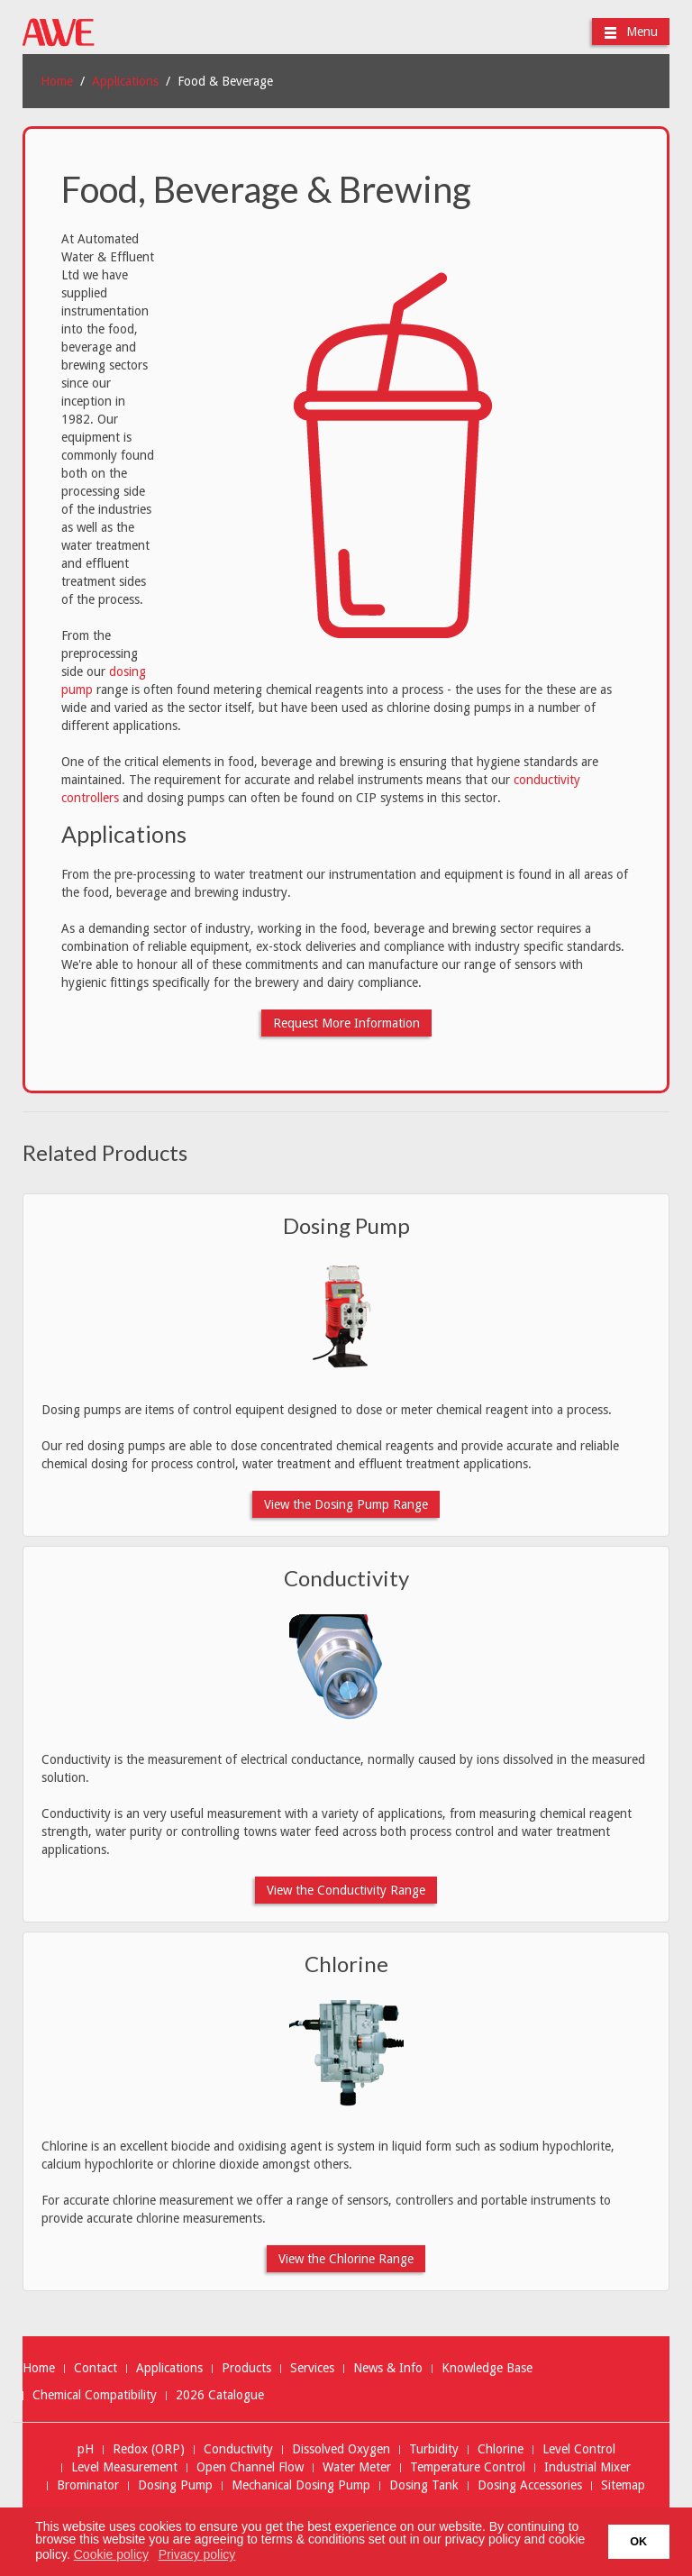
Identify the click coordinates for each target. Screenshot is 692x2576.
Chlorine (346, 1963)
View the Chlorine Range (346, 2259)
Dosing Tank (424, 2485)
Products (246, 2368)
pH (85, 2449)
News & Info (388, 2368)
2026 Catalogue (220, 2395)
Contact (95, 2368)
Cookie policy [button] (111, 2554)
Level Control (578, 2449)
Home (57, 81)
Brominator (88, 2485)
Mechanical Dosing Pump (301, 2485)
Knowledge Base (487, 2368)
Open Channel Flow (250, 2467)
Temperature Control (467, 2467)
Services (312, 2368)
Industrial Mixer (587, 2467)
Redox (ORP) (149, 2449)
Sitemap (623, 2485)
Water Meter (357, 2467)
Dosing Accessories (530, 2485)
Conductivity (346, 1578)
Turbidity (434, 2449)
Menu (631, 32)
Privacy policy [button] (197, 2554)
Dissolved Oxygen (341, 2449)
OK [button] (638, 2541)
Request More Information (346, 1023)
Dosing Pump (346, 1225)
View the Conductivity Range (346, 1890)
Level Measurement (124, 2467)
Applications (125, 81)
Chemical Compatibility (94, 2395)
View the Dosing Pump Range (346, 1504)
